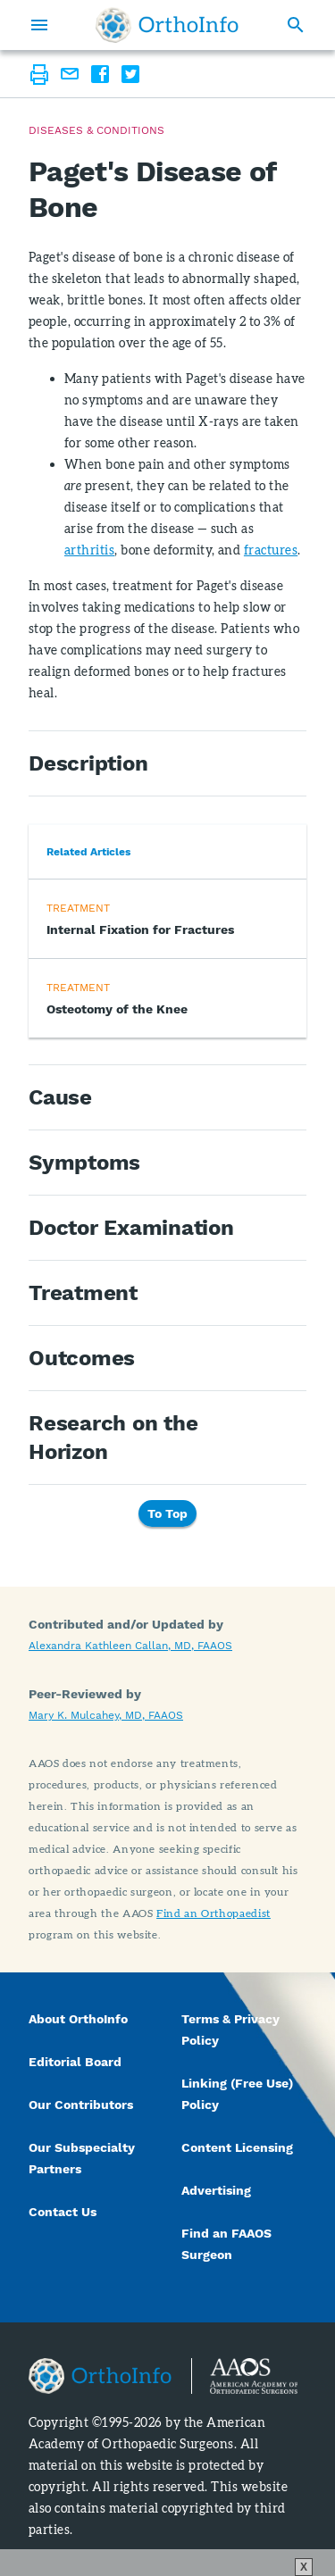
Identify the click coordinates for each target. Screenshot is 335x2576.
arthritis (89, 549)
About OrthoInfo (78, 2019)
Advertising (216, 2190)
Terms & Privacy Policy (230, 2029)
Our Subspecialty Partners (82, 2158)
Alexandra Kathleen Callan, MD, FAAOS (130, 1645)
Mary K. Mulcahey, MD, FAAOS (106, 1715)
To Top (167, 1513)
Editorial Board (75, 2062)
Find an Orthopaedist (213, 1913)
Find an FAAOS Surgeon (226, 2244)
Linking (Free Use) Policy (237, 2094)
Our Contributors (83, 2104)
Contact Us (62, 2212)
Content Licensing (237, 2147)
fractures (270, 549)
